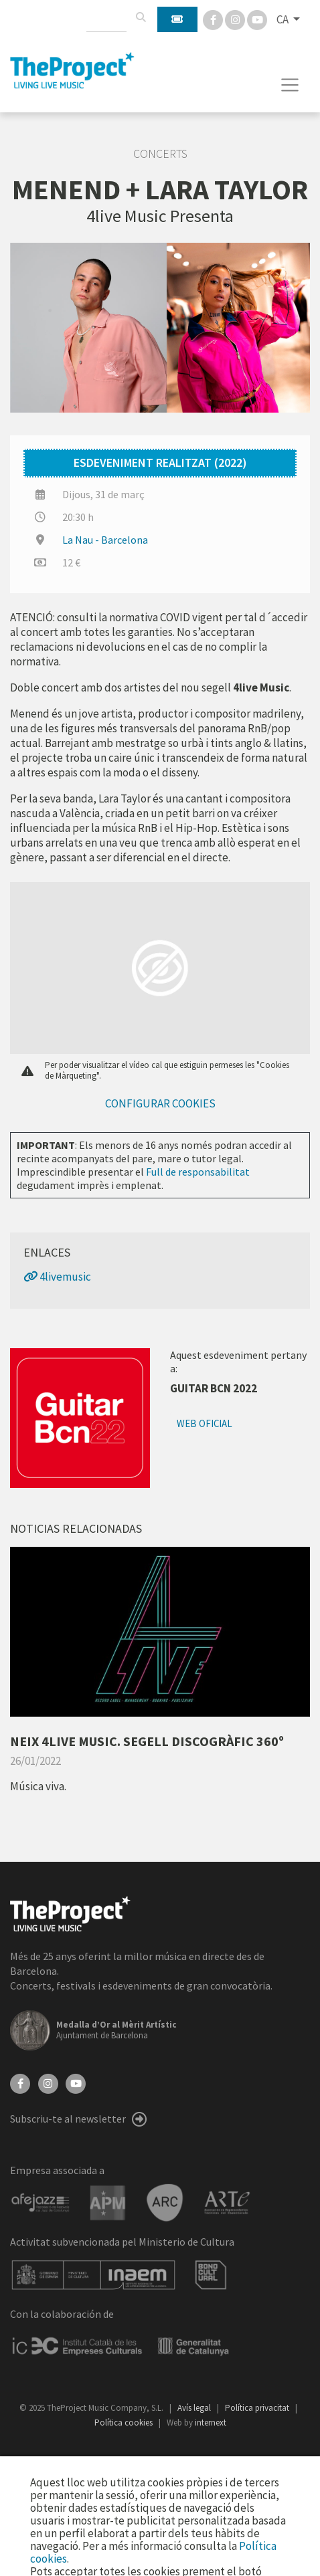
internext (210, 2422)
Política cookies (124, 2422)
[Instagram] (236, 18)
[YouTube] (76, 2082)
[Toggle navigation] (290, 85)
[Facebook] (214, 18)
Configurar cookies (160, 1103)
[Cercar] (140, 17)
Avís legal (195, 2407)
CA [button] (283, 19)
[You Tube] (257, 18)
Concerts (160, 153)
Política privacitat (258, 2407)
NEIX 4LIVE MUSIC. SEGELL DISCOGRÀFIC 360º (147, 1741)
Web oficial (204, 1423)
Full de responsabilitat (198, 1171)
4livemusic (57, 1276)
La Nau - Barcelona (105, 539)
